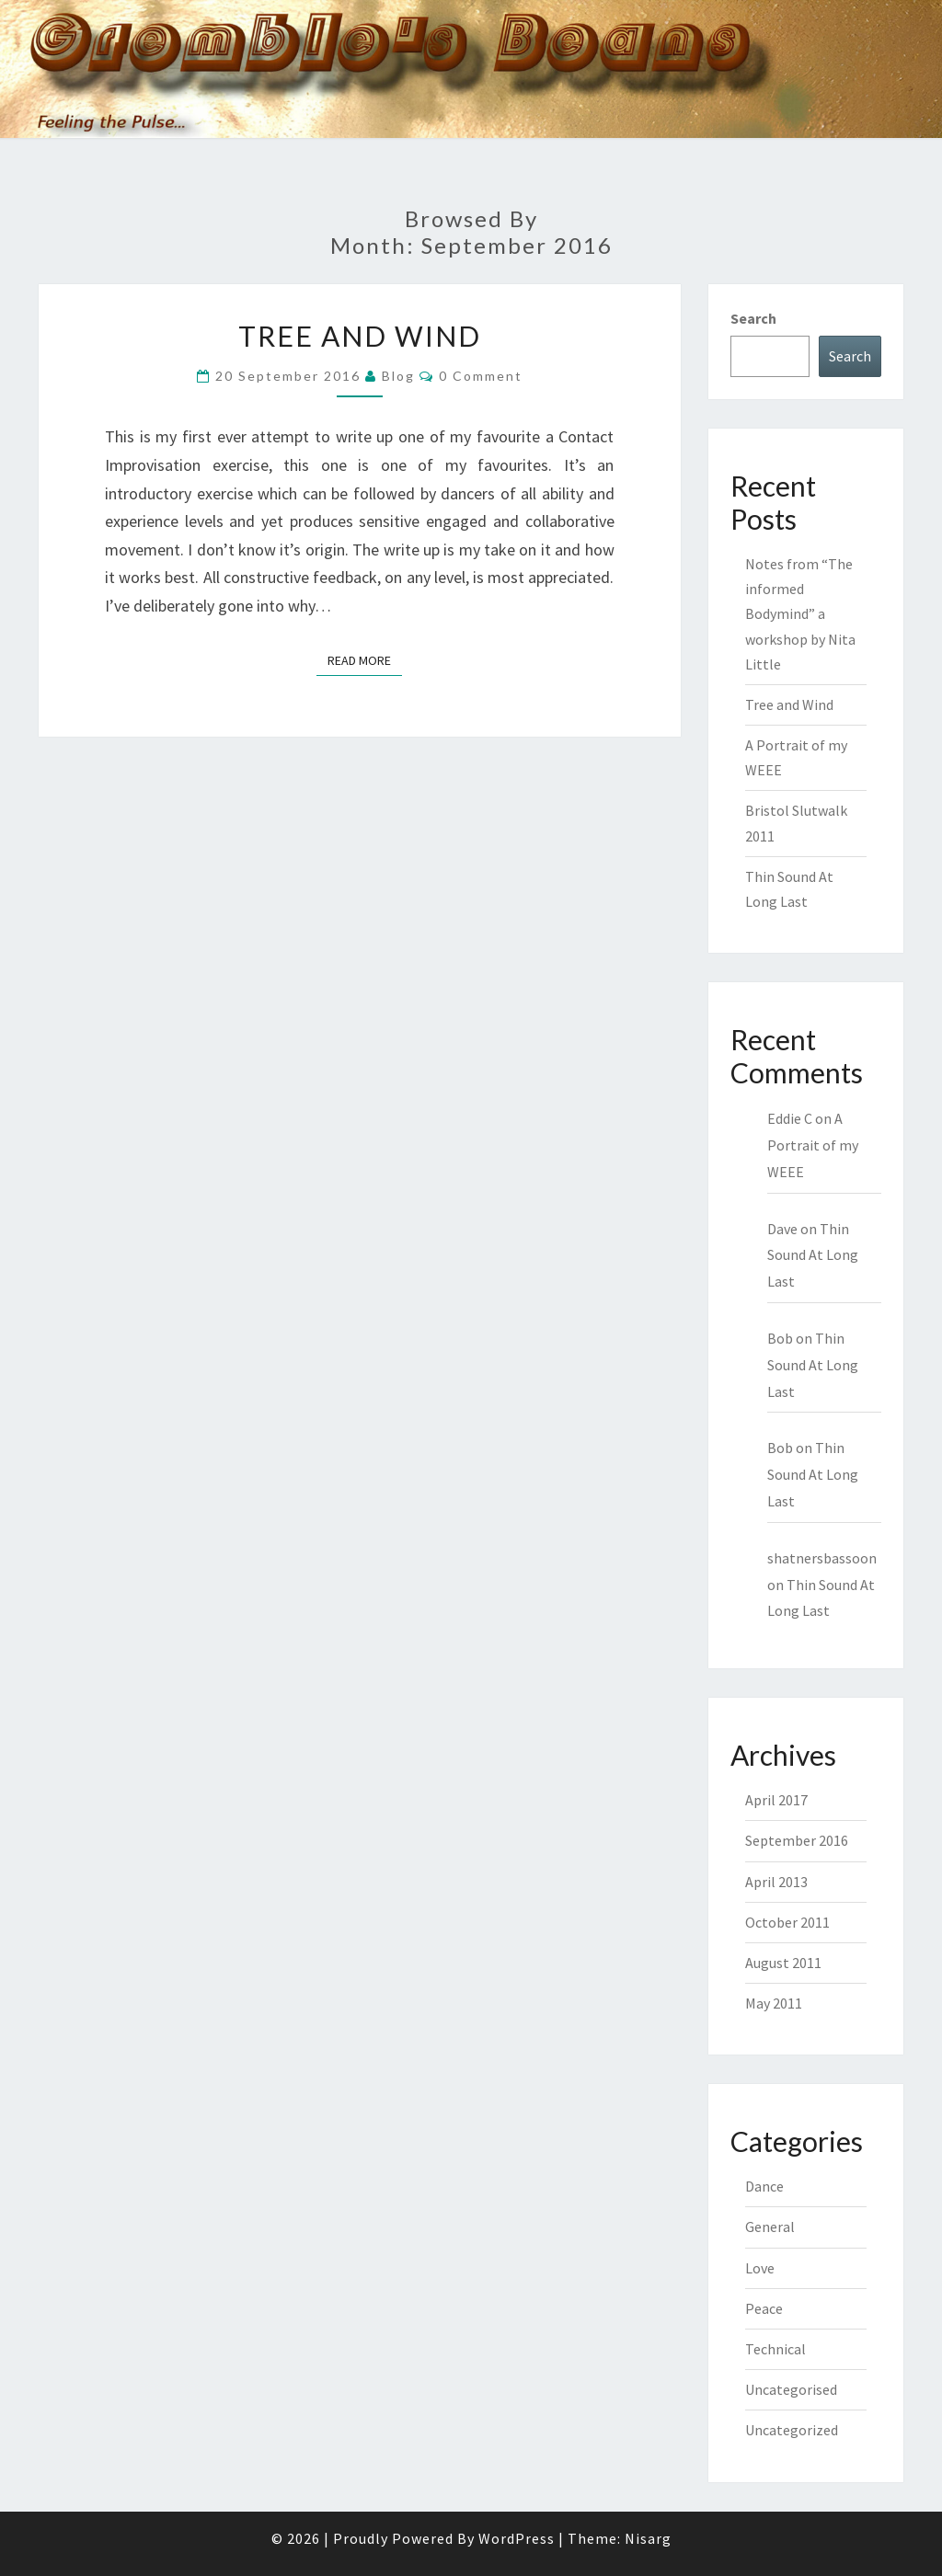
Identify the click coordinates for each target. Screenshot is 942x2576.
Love (760, 2268)
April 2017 (776, 1800)
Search (753, 318)
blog (398, 376)
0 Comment (481, 376)
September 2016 (796, 1840)
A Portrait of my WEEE (812, 1145)
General (770, 2226)
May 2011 (773, 2003)
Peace (764, 2308)
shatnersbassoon (822, 1558)
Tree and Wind (359, 335)
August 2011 (783, 1962)
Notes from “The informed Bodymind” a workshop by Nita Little (800, 614)
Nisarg (648, 2538)
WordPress (516, 2538)
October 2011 (787, 1922)
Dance (764, 2186)
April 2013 (776, 1881)
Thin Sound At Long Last (812, 1255)
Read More (364, 659)
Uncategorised (791, 2389)
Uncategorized (791, 2430)
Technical (775, 2349)
